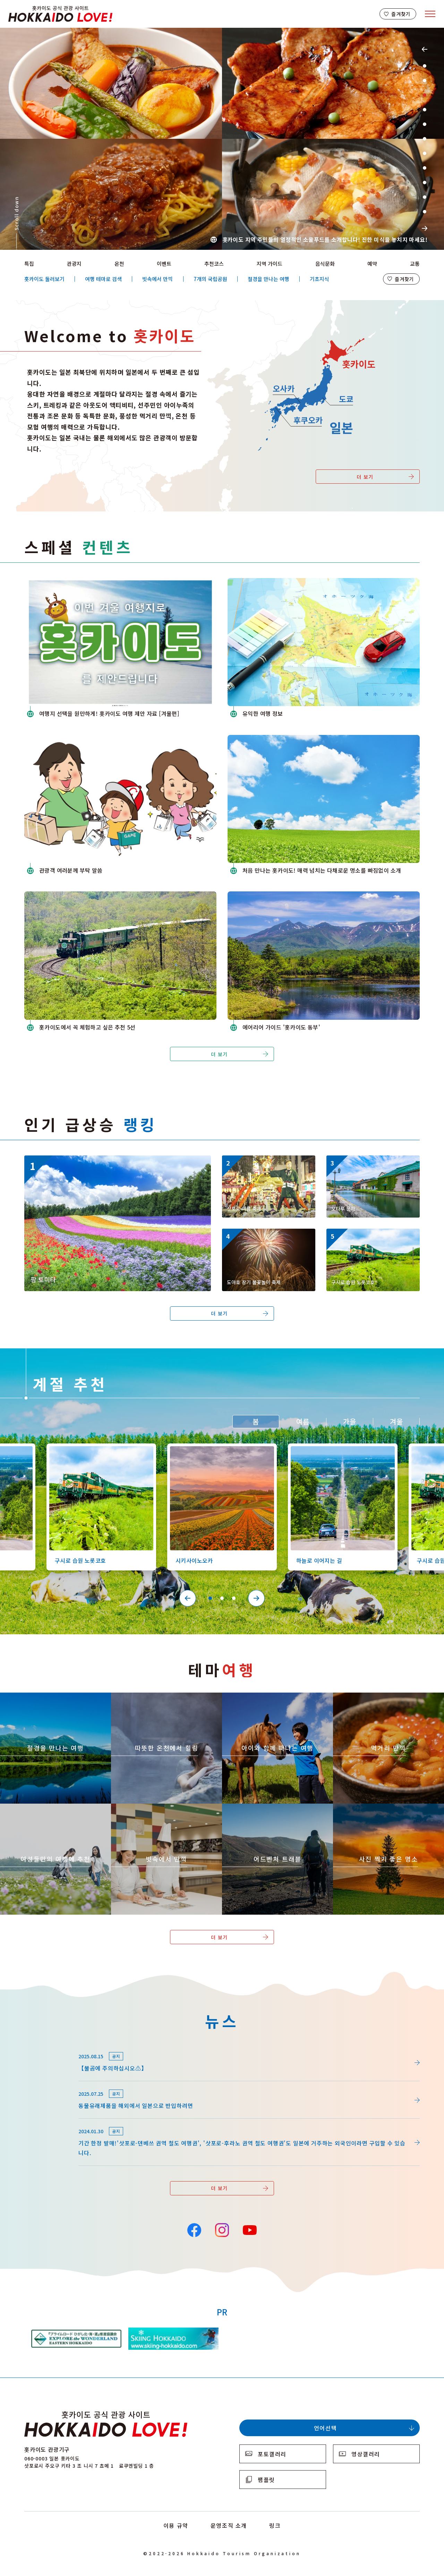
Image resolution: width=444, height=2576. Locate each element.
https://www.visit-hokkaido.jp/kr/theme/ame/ (147, 1810)
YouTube (249, 2229)
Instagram (221, 2229)
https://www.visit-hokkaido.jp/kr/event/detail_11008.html (268, 1164)
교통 (415, 263)
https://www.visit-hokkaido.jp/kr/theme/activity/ (263, 1699)
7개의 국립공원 (210, 278)
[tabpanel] (222, 139)
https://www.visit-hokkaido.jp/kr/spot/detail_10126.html (371, 1238)
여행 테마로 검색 (103, 278)
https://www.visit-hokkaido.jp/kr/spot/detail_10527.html (339, 1449)
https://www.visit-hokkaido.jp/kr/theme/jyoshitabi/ (43, 1810)
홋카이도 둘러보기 (44, 278)
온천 (119, 263)
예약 (372, 263)
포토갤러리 (272, 2454)
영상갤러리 (365, 2454)
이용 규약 (175, 2525)
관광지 (74, 263)
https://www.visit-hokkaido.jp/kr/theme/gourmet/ (375, 1699)
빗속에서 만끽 (157, 278)
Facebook (194, 2229)
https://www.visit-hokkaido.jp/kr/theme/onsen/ (150, 1699)
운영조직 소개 (229, 2525)
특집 (29, 263)
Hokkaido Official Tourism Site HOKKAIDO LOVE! (60, 14)
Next (424, 228)
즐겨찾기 (400, 13)
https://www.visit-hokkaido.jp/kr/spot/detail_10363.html (218, 1449)
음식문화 (325, 263)
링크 (275, 2525)
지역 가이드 (269, 263)
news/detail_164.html (53, 2122)
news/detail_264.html (53, 2047)
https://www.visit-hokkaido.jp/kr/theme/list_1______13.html (388, 1813)
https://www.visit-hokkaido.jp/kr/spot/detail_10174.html (100, 1158)
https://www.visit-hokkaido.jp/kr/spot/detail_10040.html (371, 1164)
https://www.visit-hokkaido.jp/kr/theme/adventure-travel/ (275, 1810)
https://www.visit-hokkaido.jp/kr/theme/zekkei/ (39, 1699)
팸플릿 (266, 2479)
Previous (424, 49)
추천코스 (214, 263)
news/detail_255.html (53, 2084)
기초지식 (319, 278)
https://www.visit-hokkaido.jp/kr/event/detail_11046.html (268, 1238)
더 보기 (365, 476)
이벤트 (164, 263)
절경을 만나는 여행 (268, 278)
